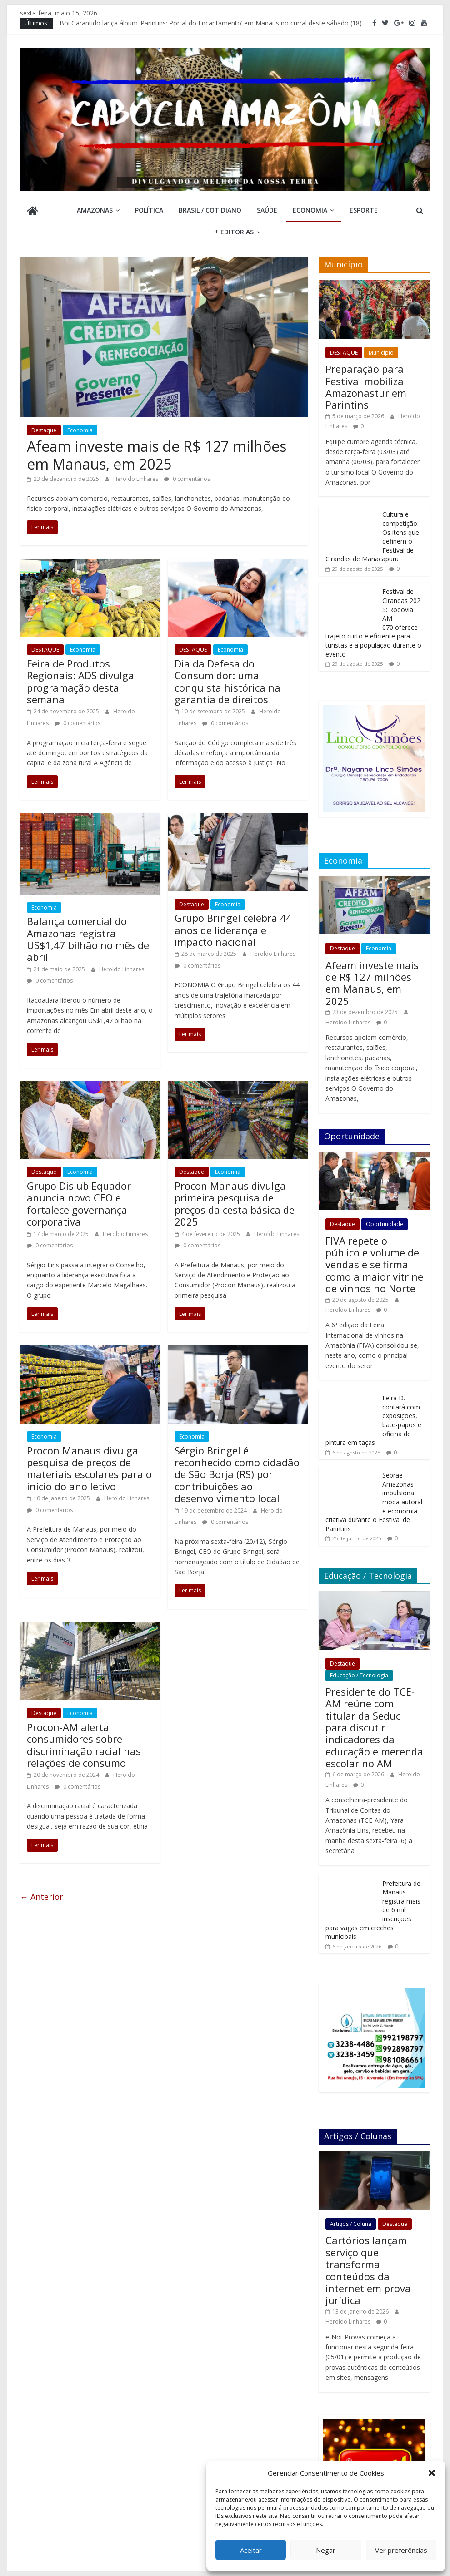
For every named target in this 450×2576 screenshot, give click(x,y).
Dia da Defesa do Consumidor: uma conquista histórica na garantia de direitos (227, 681)
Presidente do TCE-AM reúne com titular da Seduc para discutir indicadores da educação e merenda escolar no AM (374, 1727)
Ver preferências (401, 2550)
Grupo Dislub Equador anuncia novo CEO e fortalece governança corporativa (79, 1203)
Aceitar (251, 2550)
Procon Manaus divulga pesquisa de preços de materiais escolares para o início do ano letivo (89, 1468)
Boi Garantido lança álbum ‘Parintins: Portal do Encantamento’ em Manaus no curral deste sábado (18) (211, 23)
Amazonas (95, 210)
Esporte (364, 210)
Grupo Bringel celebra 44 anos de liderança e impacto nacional (233, 930)
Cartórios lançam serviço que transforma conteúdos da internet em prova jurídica (368, 2270)
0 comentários (187, 479)
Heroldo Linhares (136, 479)
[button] (431, 2472)
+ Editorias (234, 231)
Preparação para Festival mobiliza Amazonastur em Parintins (365, 386)
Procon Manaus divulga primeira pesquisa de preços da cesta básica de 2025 (235, 1203)
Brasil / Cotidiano (210, 210)
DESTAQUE (45, 649)
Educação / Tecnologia (359, 1675)
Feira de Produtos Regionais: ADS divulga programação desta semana (80, 681)
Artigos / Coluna (350, 2224)
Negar (325, 2550)
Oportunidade (384, 1224)
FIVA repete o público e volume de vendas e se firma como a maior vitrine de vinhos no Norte (374, 1264)
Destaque (43, 430)
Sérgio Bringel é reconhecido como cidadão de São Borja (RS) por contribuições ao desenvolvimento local (237, 1474)
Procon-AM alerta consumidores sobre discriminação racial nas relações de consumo (84, 1745)
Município (381, 352)
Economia (310, 210)
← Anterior (41, 1896)
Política (149, 210)
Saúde (267, 210)
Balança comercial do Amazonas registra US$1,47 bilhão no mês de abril (88, 939)
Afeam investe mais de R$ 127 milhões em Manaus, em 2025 (156, 454)
